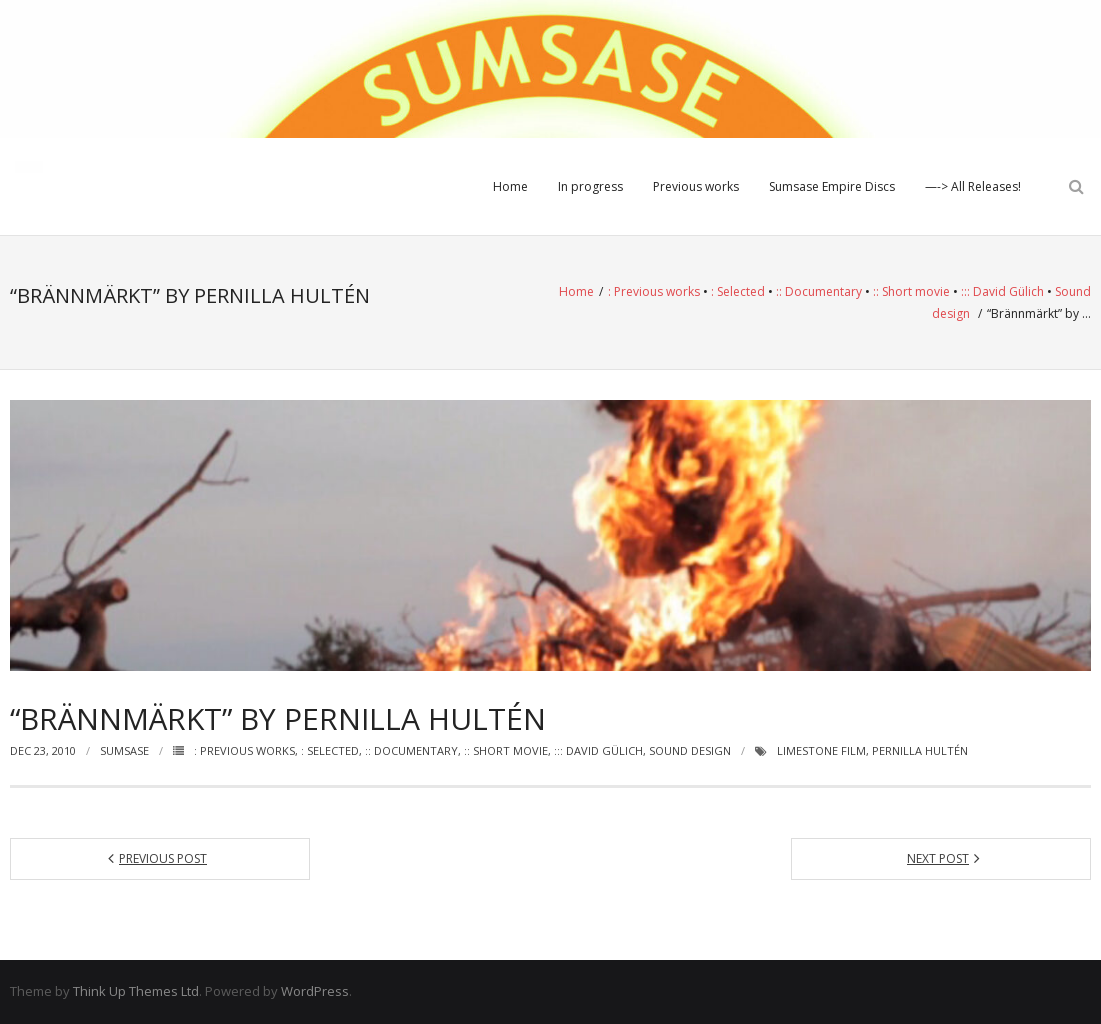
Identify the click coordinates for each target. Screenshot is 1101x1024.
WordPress (315, 991)
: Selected (738, 291)
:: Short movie (911, 291)
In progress (590, 186)
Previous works (696, 186)
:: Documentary (819, 291)
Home (510, 186)
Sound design (690, 750)
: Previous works (654, 291)
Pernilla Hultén (920, 750)
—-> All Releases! (973, 186)
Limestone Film (821, 750)
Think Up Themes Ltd (136, 991)
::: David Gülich (1002, 291)
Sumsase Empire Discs (832, 186)
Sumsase (124, 750)
